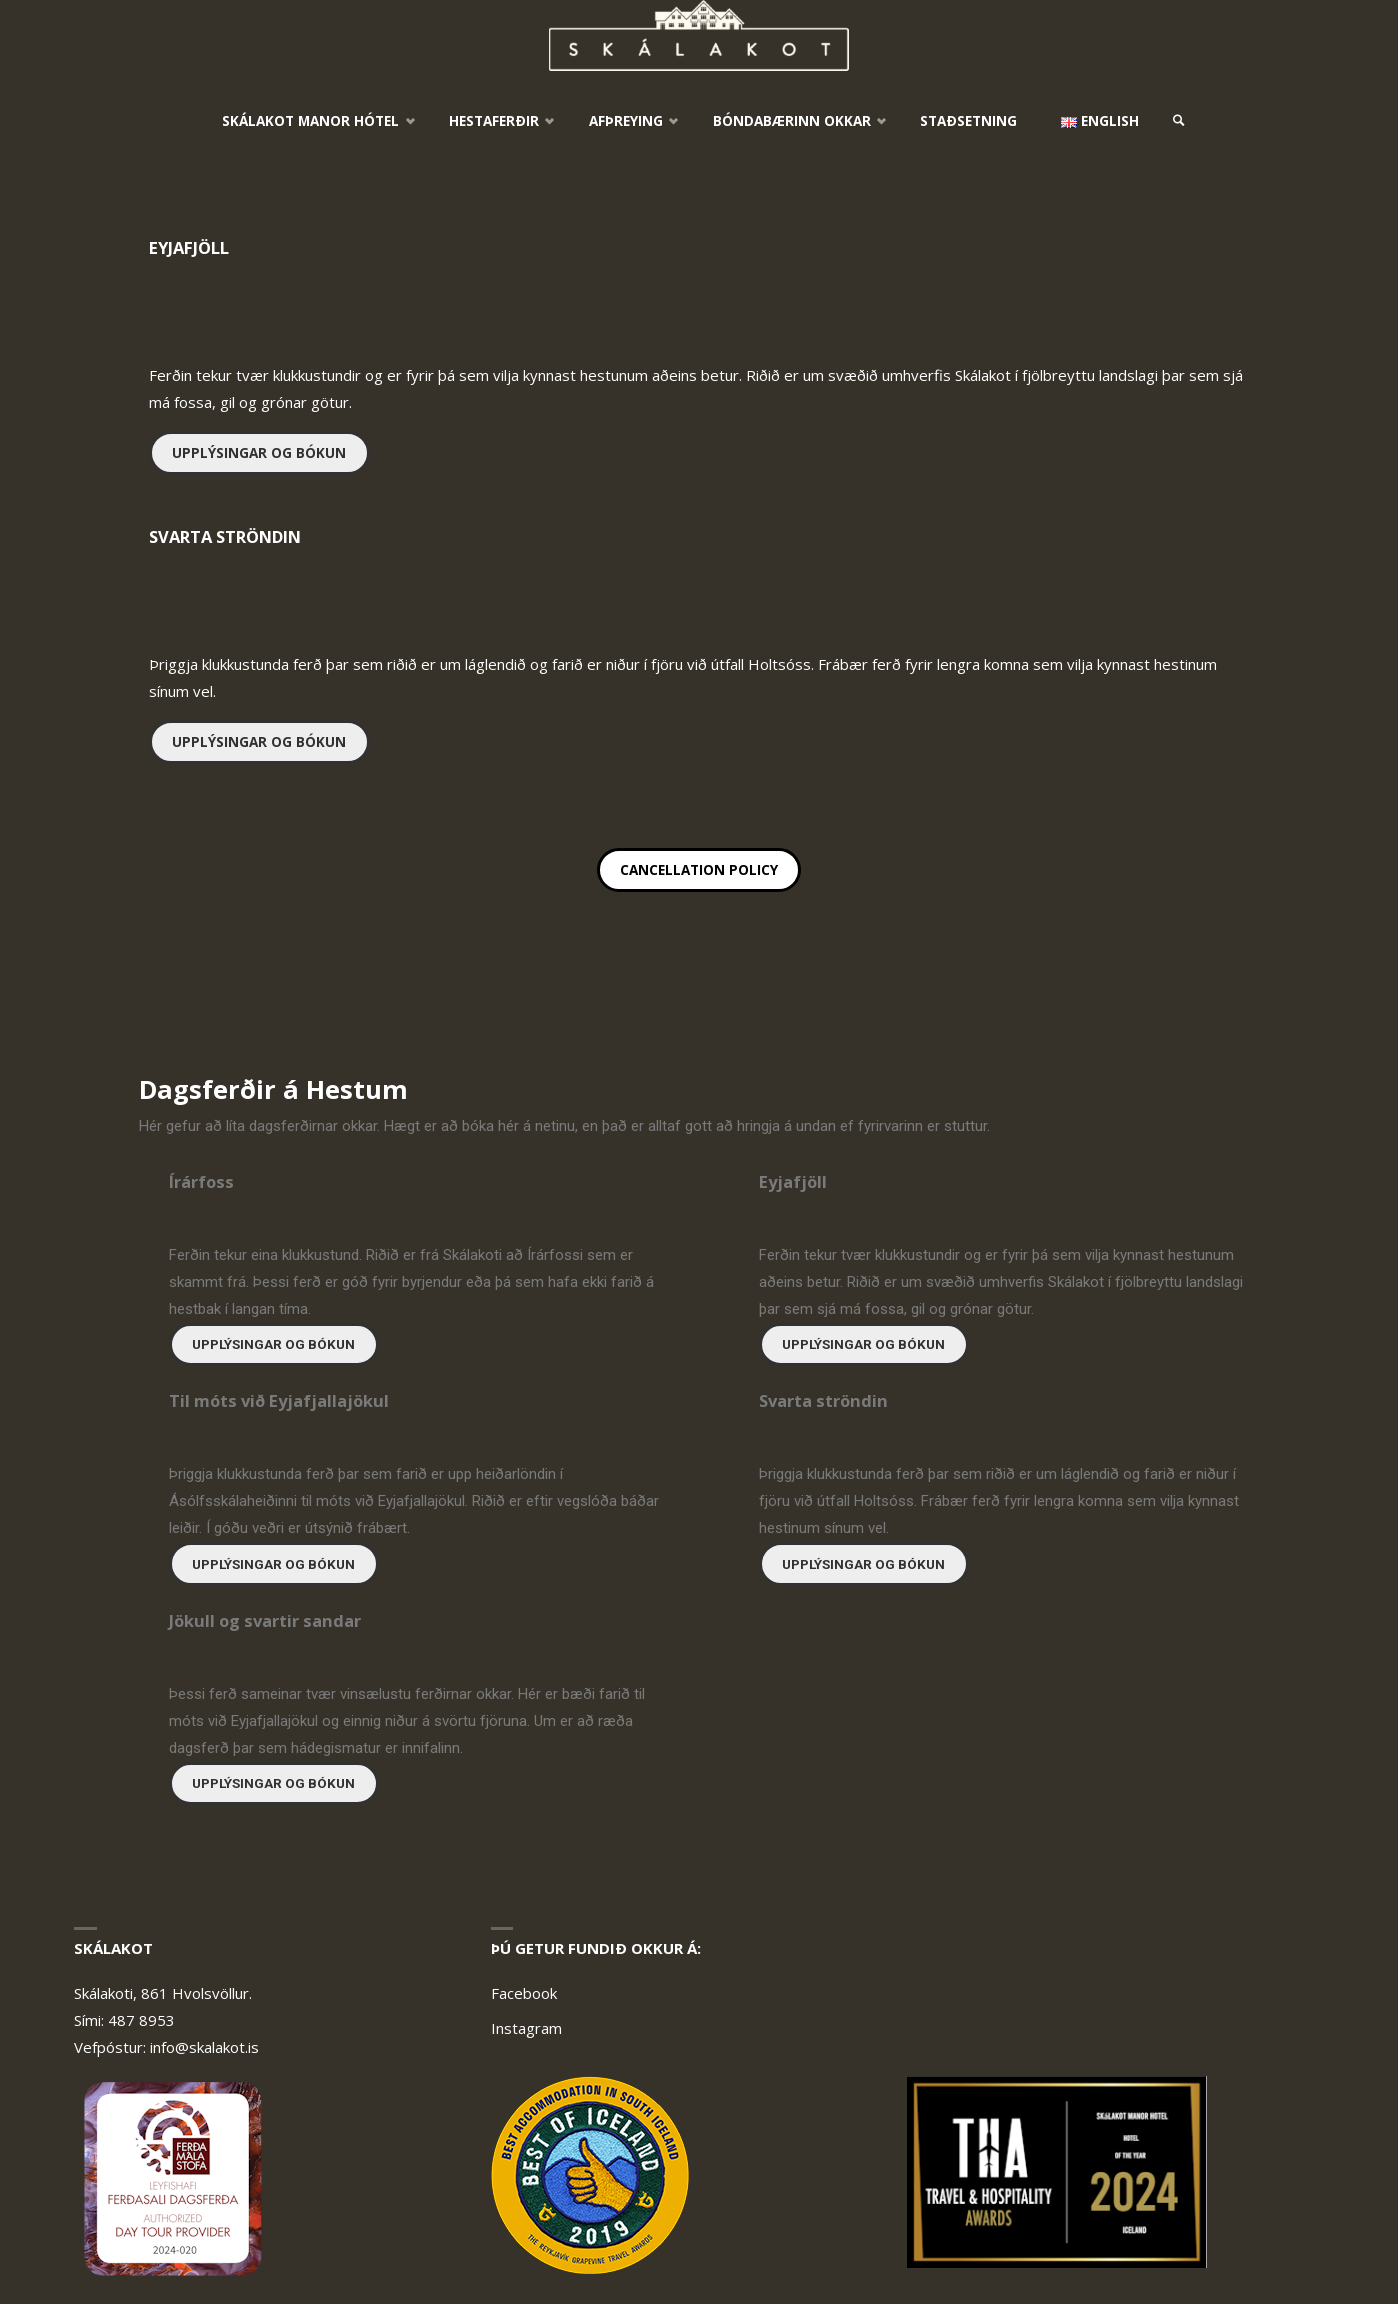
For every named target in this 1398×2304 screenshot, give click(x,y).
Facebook (524, 1993)
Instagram (526, 2028)
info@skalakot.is (204, 2047)
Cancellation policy (699, 870)
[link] (1179, 121)
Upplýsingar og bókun (259, 453)
